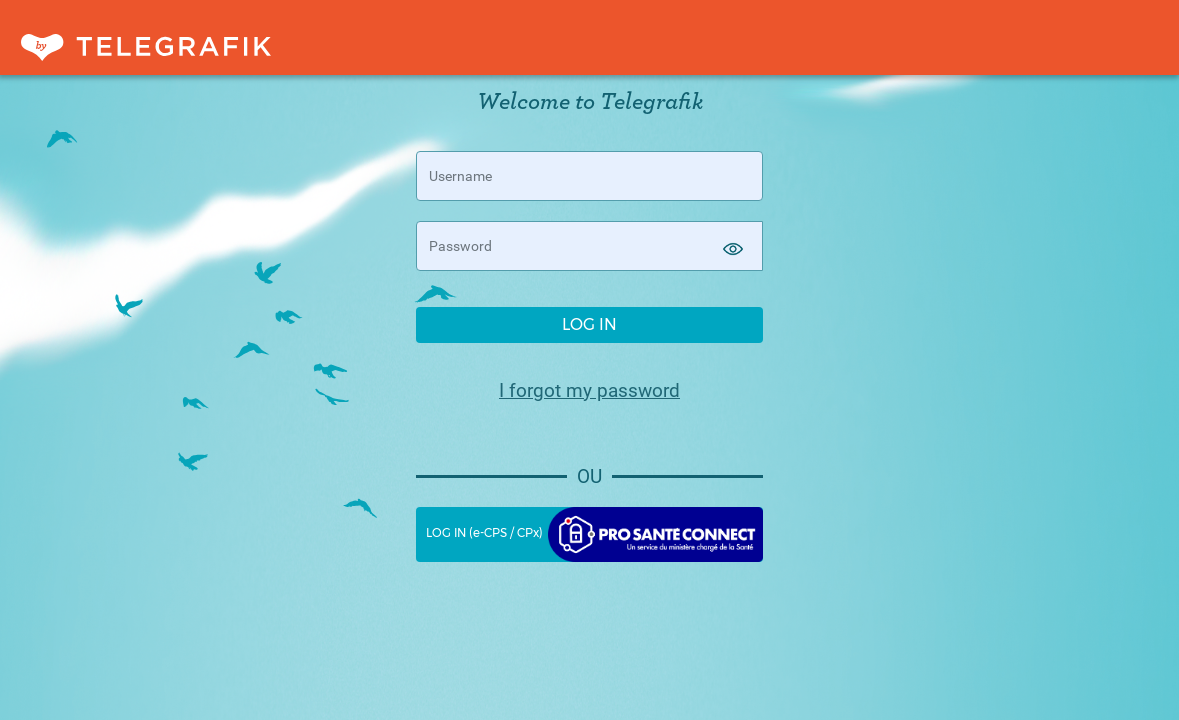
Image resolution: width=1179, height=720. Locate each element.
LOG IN (589, 324)
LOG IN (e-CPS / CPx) (595, 534)
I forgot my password (589, 391)
